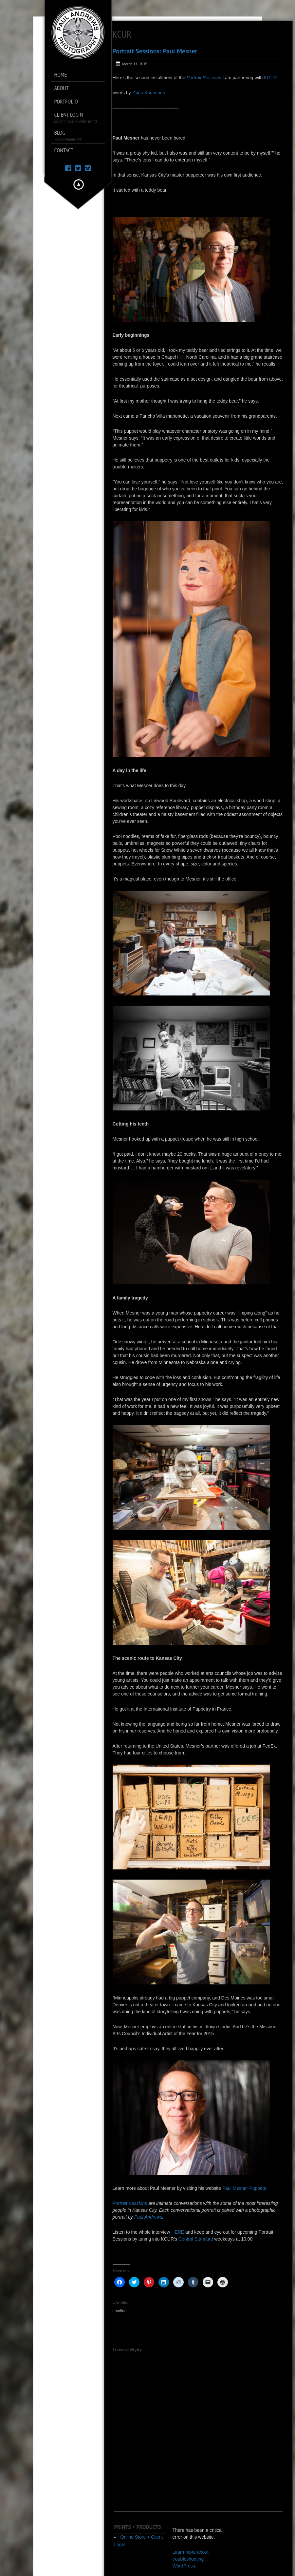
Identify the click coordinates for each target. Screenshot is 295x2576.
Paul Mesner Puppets (244, 2188)
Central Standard (196, 2239)
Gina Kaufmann (149, 92)
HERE (178, 2232)
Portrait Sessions (204, 77)
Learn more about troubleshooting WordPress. (190, 2558)
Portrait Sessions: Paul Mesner (155, 51)
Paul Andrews (148, 2217)
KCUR (270, 77)
